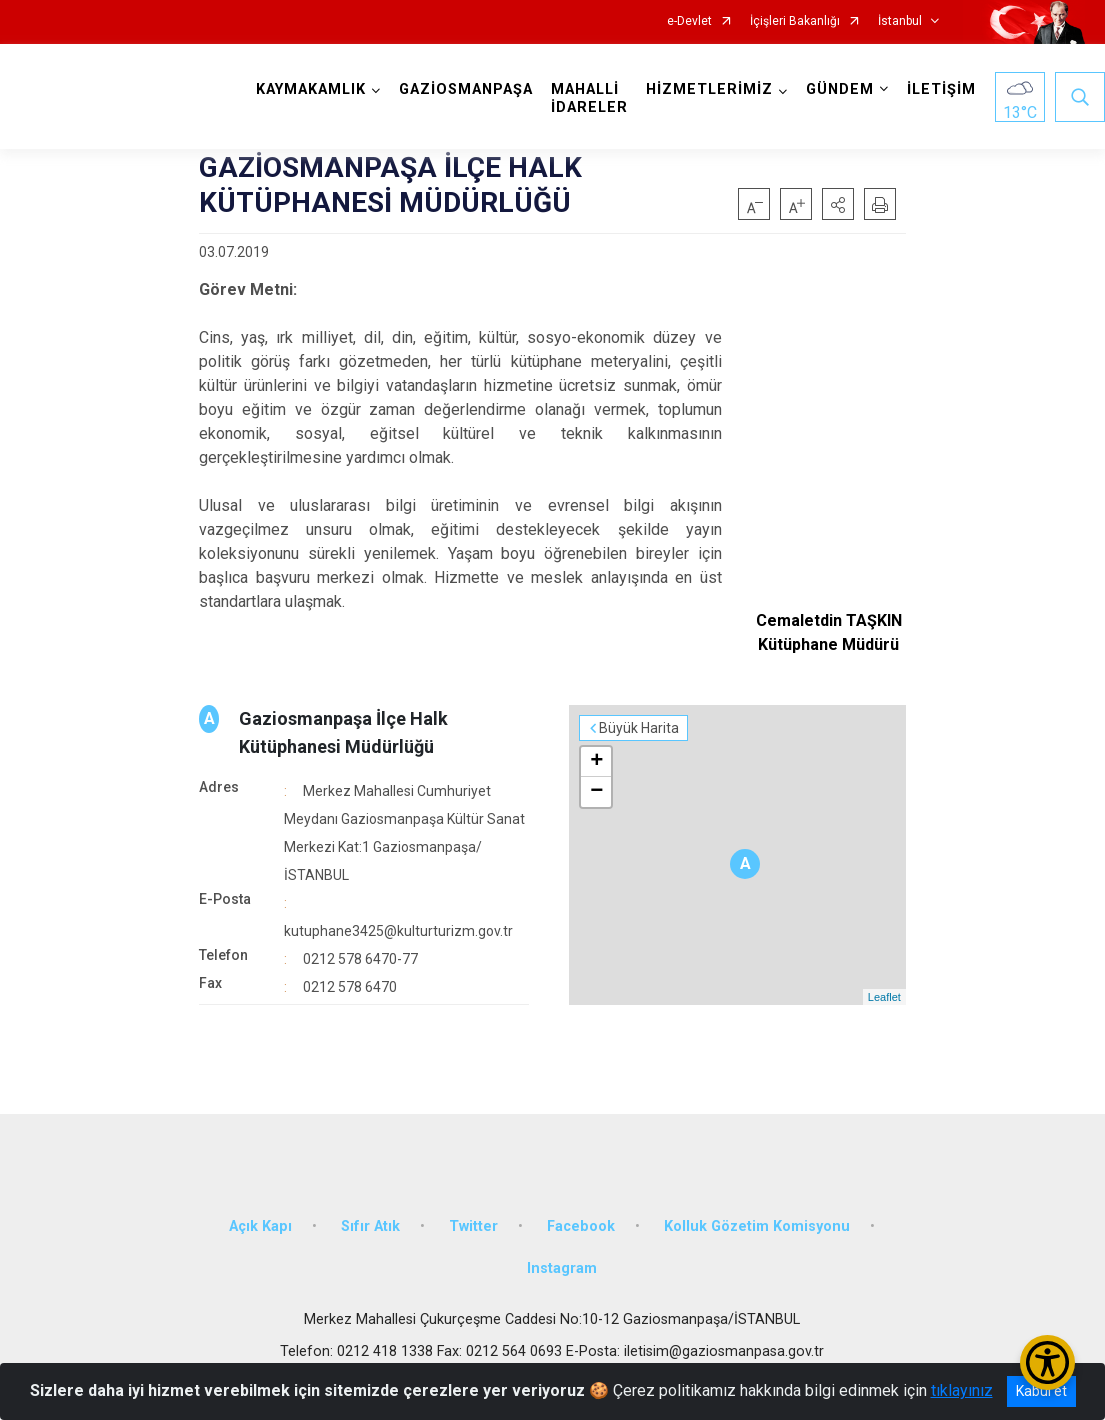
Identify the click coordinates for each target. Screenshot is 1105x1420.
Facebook (581, 1226)
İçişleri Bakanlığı (795, 21)
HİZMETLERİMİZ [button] (709, 89)
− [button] (596, 792)
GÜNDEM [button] (840, 89)
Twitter (473, 1226)
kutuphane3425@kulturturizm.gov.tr (398, 931)
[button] (838, 204)
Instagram (562, 1268)
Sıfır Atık (370, 1226)
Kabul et (1041, 1391)
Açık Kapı (260, 1226)
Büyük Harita (639, 728)
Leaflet (884, 997)
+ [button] (596, 762)
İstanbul (900, 21)
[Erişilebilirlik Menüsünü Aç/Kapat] (1047, 1362)
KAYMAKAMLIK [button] (311, 89)
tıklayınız (962, 1390)
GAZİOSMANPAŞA (466, 89)
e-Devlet (689, 21)
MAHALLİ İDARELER (589, 98)
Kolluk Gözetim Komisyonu (757, 1226)
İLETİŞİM (941, 89)
